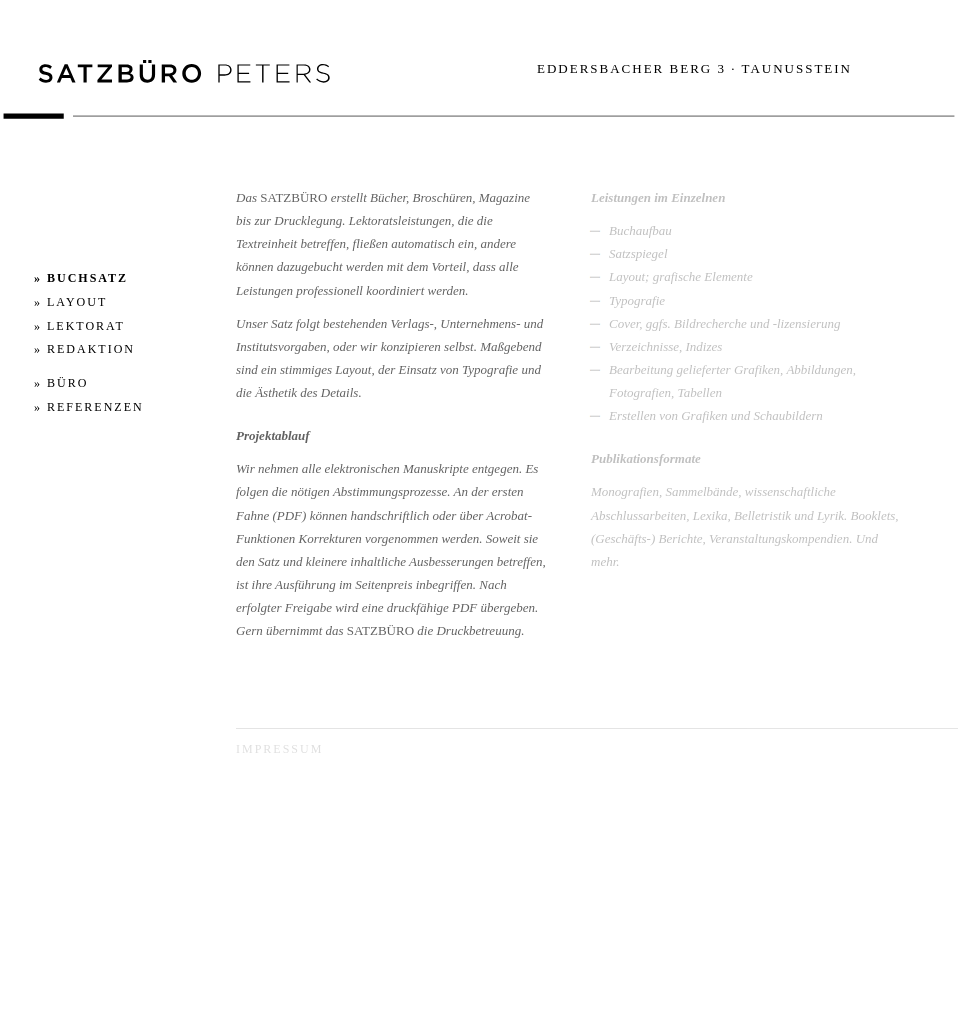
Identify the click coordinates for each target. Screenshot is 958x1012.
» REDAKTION (84, 349)
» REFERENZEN (89, 407)
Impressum (279, 749)
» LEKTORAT (79, 326)
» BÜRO (61, 383)
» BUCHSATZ (81, 278)
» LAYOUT (70, 302)
